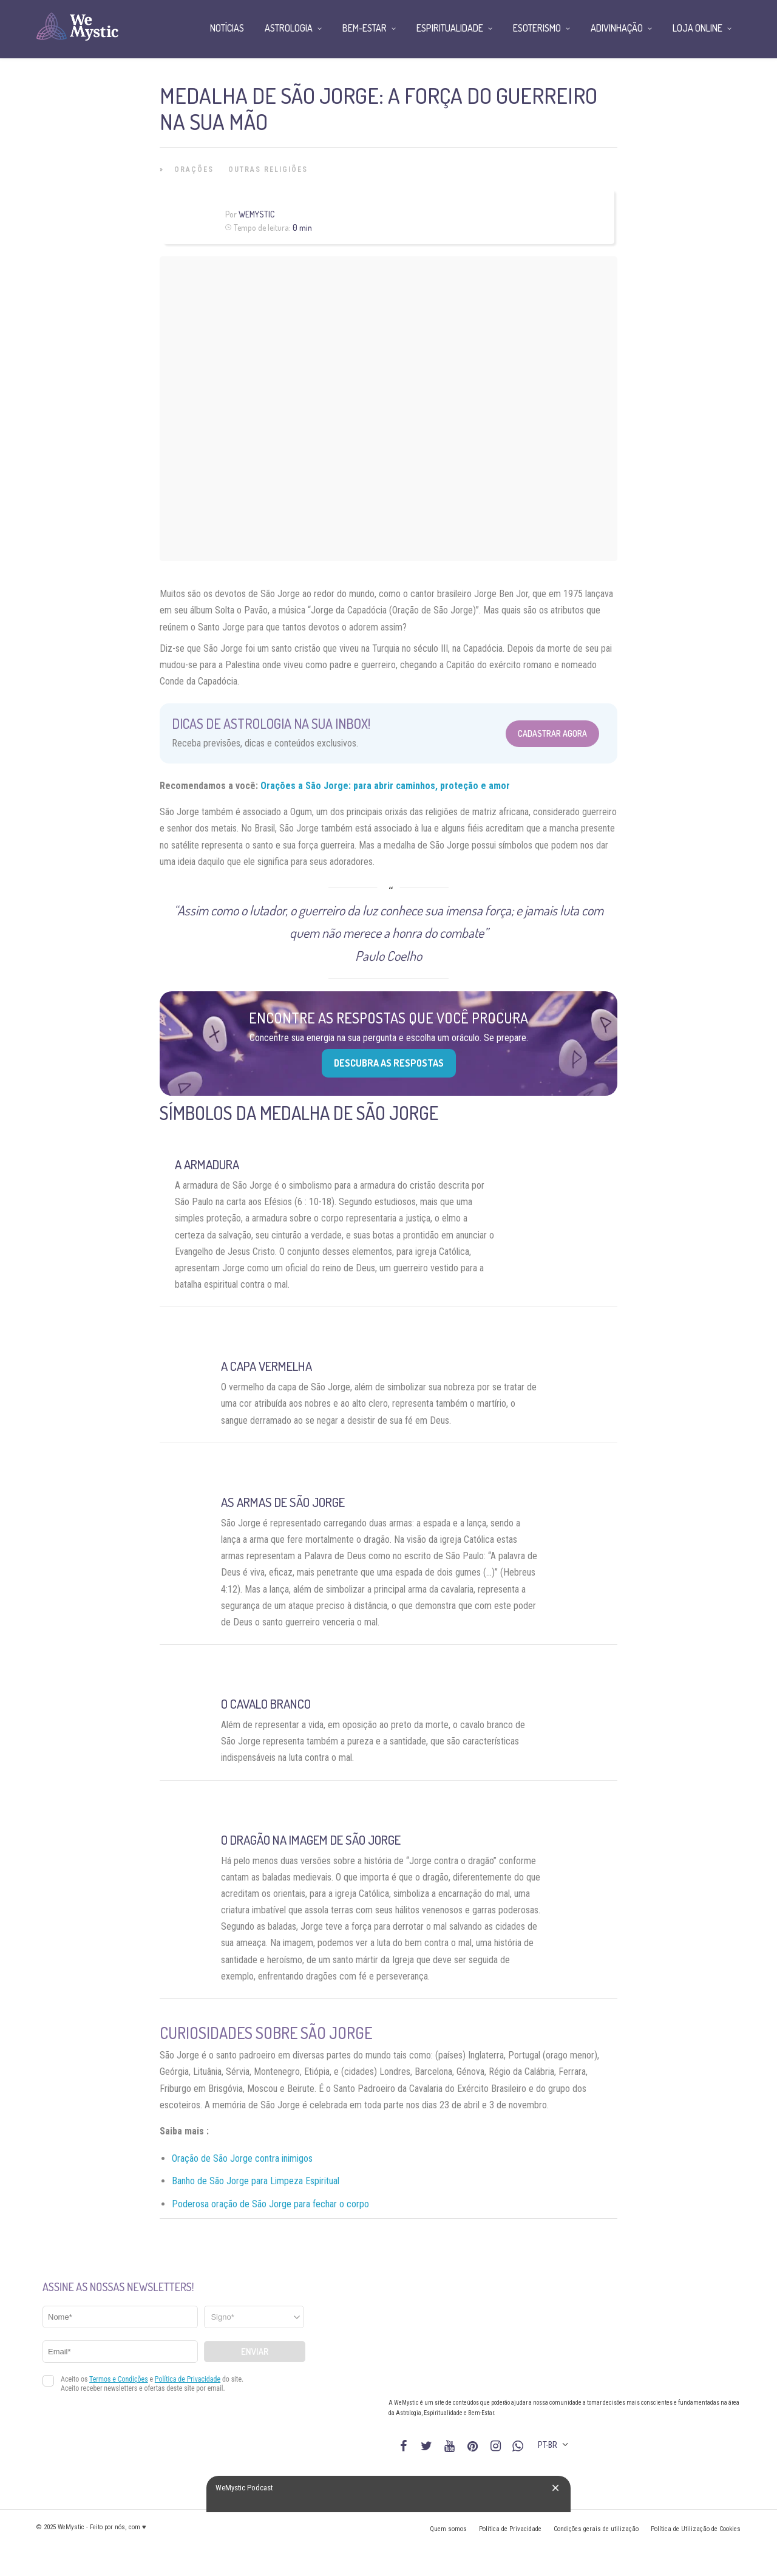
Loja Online (697, 28)
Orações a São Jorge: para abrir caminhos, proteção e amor (385, 785)
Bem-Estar (364, 28)
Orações (194, 169)
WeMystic (256, 214)
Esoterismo (537, 28)
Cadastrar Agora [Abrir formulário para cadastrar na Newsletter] (552, 733)
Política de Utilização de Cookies (696, 2529)
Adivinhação (617, 28)
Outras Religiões (268, 169)
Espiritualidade (449, 28)
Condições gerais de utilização (596, 2529)
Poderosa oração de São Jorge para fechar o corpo (270, 2204)
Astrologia (289, 28)
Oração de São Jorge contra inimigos (242, 2158)
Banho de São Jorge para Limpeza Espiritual (255, 2181)
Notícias (227, 28)
